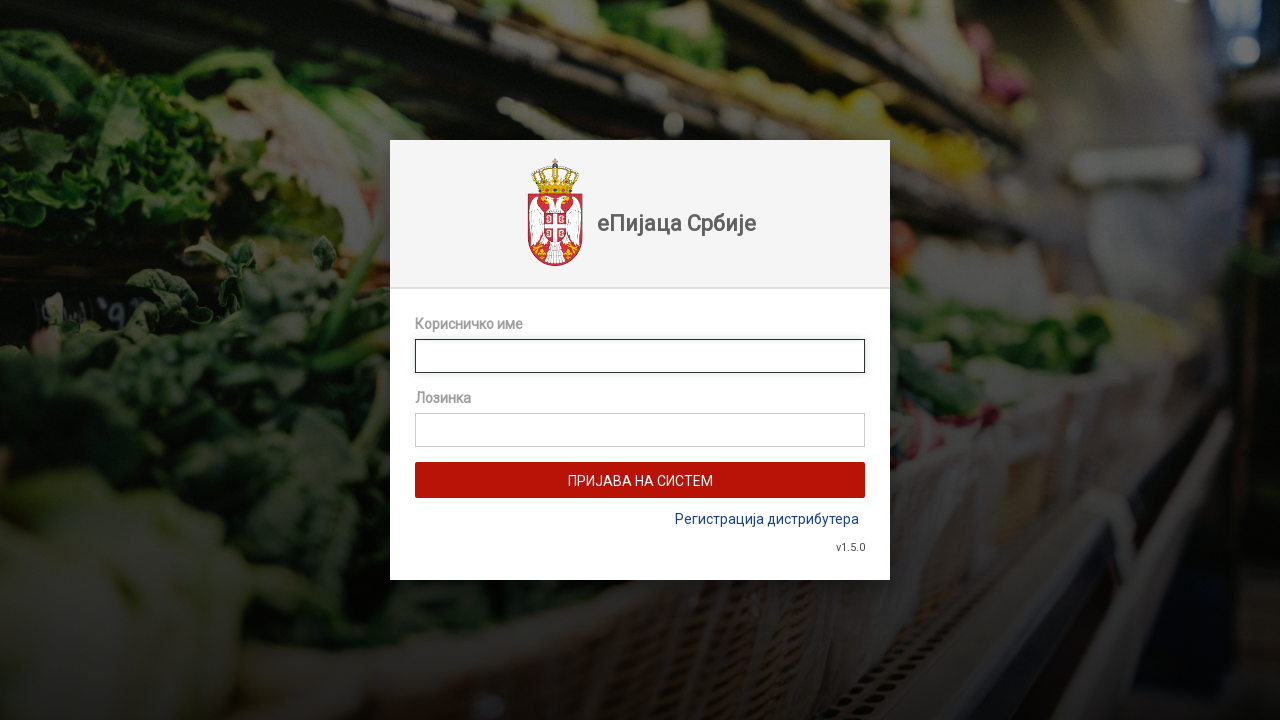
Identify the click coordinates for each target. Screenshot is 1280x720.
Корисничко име (469, 324)
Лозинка (443, 398)
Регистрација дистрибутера (767, 519)
